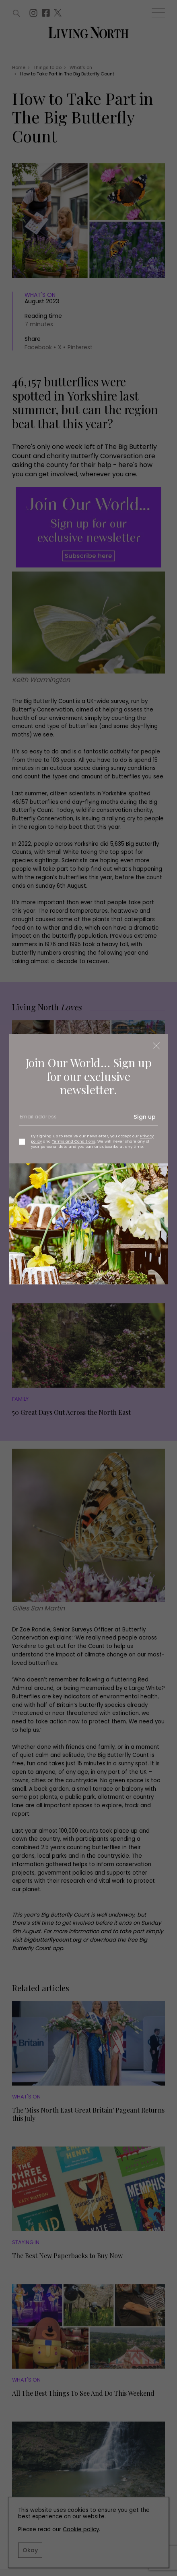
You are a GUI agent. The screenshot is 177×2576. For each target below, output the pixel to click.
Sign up (145, 1117)
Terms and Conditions (73, 1141)
